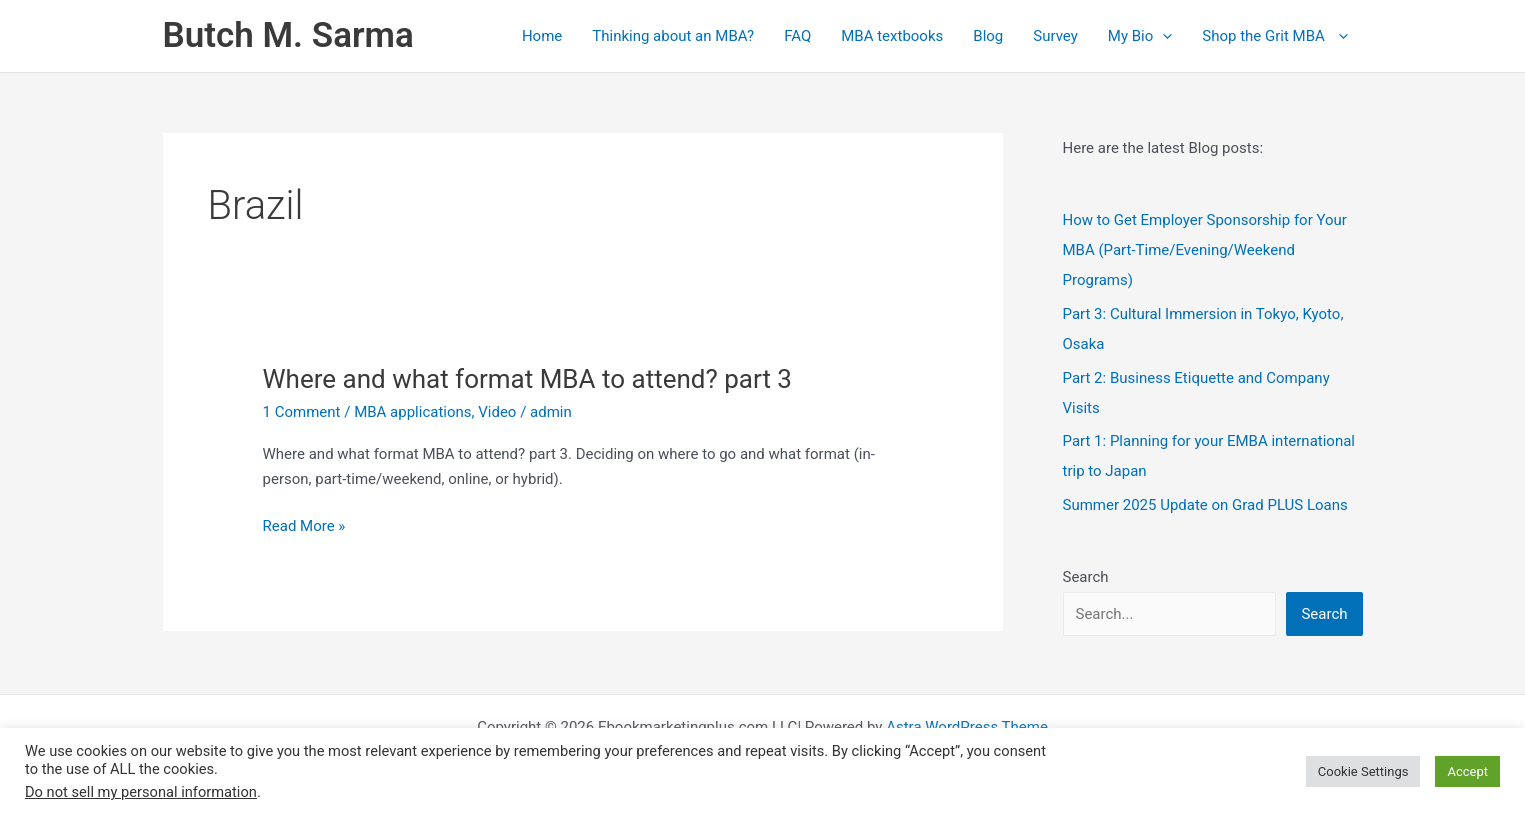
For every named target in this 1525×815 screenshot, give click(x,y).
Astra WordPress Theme (967, 727)
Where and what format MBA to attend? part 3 (527, 379)
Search (1086, 577)
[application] (1162, 36)
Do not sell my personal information (141, 792)
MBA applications (412, 412)
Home (542, 36)
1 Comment (302, 412)
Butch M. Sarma (288, 35)
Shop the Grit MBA (1274, 36)
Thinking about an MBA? (673, 36)
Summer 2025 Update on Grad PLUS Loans (1205, 505)
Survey (1055, 36)
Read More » (304, 526)
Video (497, 412)
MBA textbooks (892, 36)
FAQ (797, 36)
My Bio (1140, 36)
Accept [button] (1467, 771)
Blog (988, 36)
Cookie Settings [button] (1363, 771)
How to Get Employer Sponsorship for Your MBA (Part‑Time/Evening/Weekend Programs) (1205, 250)
